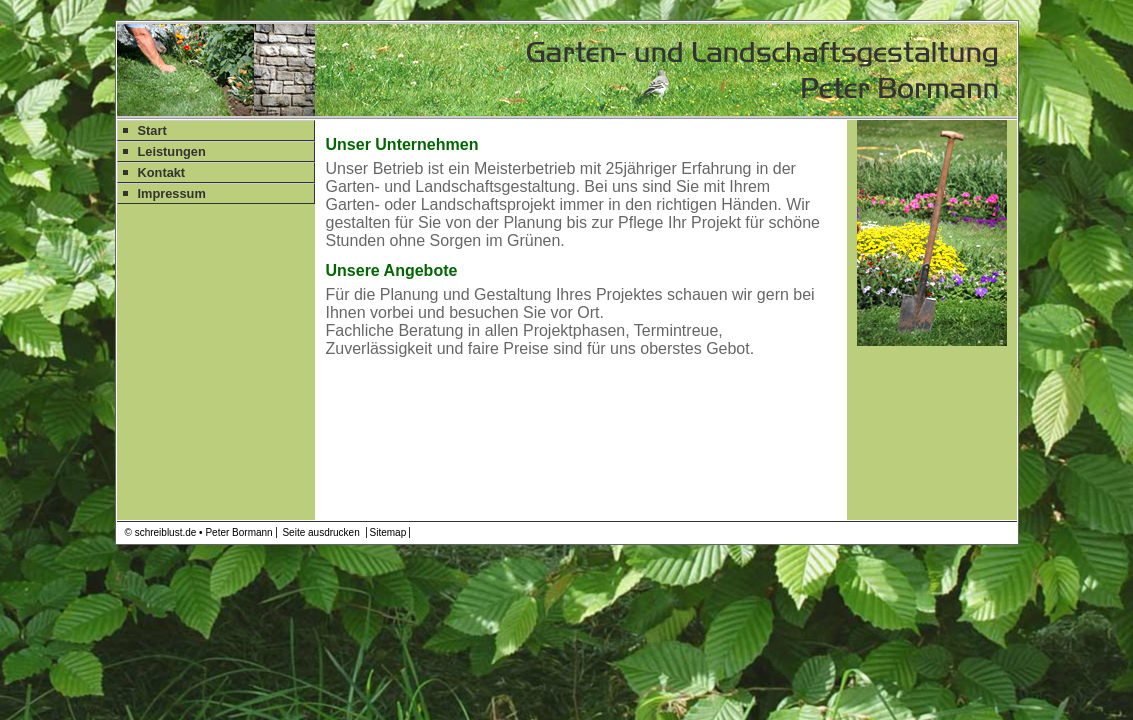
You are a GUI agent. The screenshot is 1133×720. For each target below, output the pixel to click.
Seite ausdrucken (320, 532)
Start (152, 130)
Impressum (172, 193)
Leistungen (172, 151)
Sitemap (388, 532)
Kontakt (162, 172)
